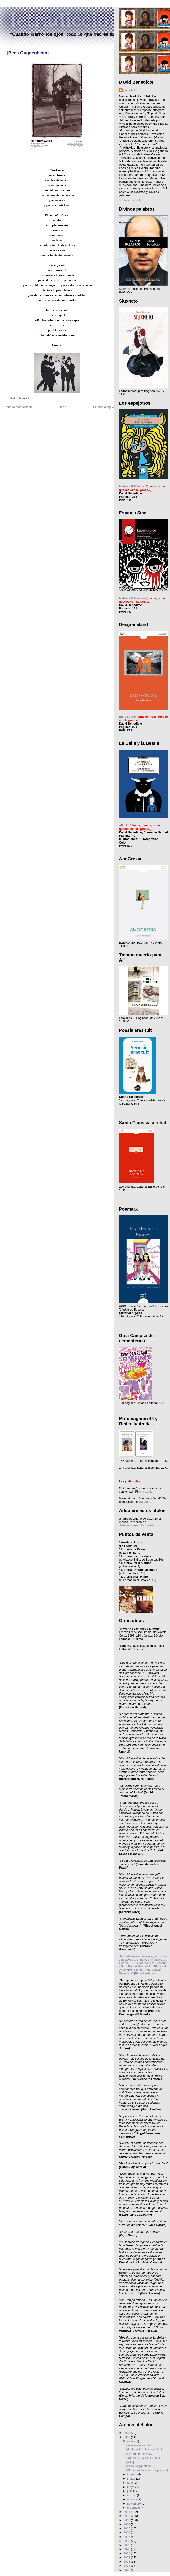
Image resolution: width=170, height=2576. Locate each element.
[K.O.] (130, 2462)
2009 (127, 2433)
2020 (127, 2549)
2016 (127, 2532)
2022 (127, 2557)
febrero (132, 2474)
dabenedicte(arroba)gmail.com (139, 1525)
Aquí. (147, 1501)
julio (130, 2491)
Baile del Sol (127, 716)
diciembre (134, 2507)
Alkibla (124, 825)
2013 (127, 2520)
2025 (127, 2570)
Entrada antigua (103, 407)
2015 (127, 2528)
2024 (127, 2565)
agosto (132, 2495)
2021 (127, 2553)
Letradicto (129, 90)
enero (131, 2441)
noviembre (134, 2503)
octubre (132, 2499)
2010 (127, 2437)
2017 (127, 2536)
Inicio (62, 407)
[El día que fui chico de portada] (147, 2470)
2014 (127, 2524)
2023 (127, 2561)
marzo (131, 2478)
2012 (127, 2516)
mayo (131, 2487)
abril (130, 2482)
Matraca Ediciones (132, 486)
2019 (127, 2545)
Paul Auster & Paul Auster (143, 2458)
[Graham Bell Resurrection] (144, 2449)
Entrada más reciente (19, 407)
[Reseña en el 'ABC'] (139, 2453)
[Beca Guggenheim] (28, 52)
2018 (127, 2541)
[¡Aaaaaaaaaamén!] (139, 2445)
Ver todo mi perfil (130, 200)
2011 (127, 2511)
